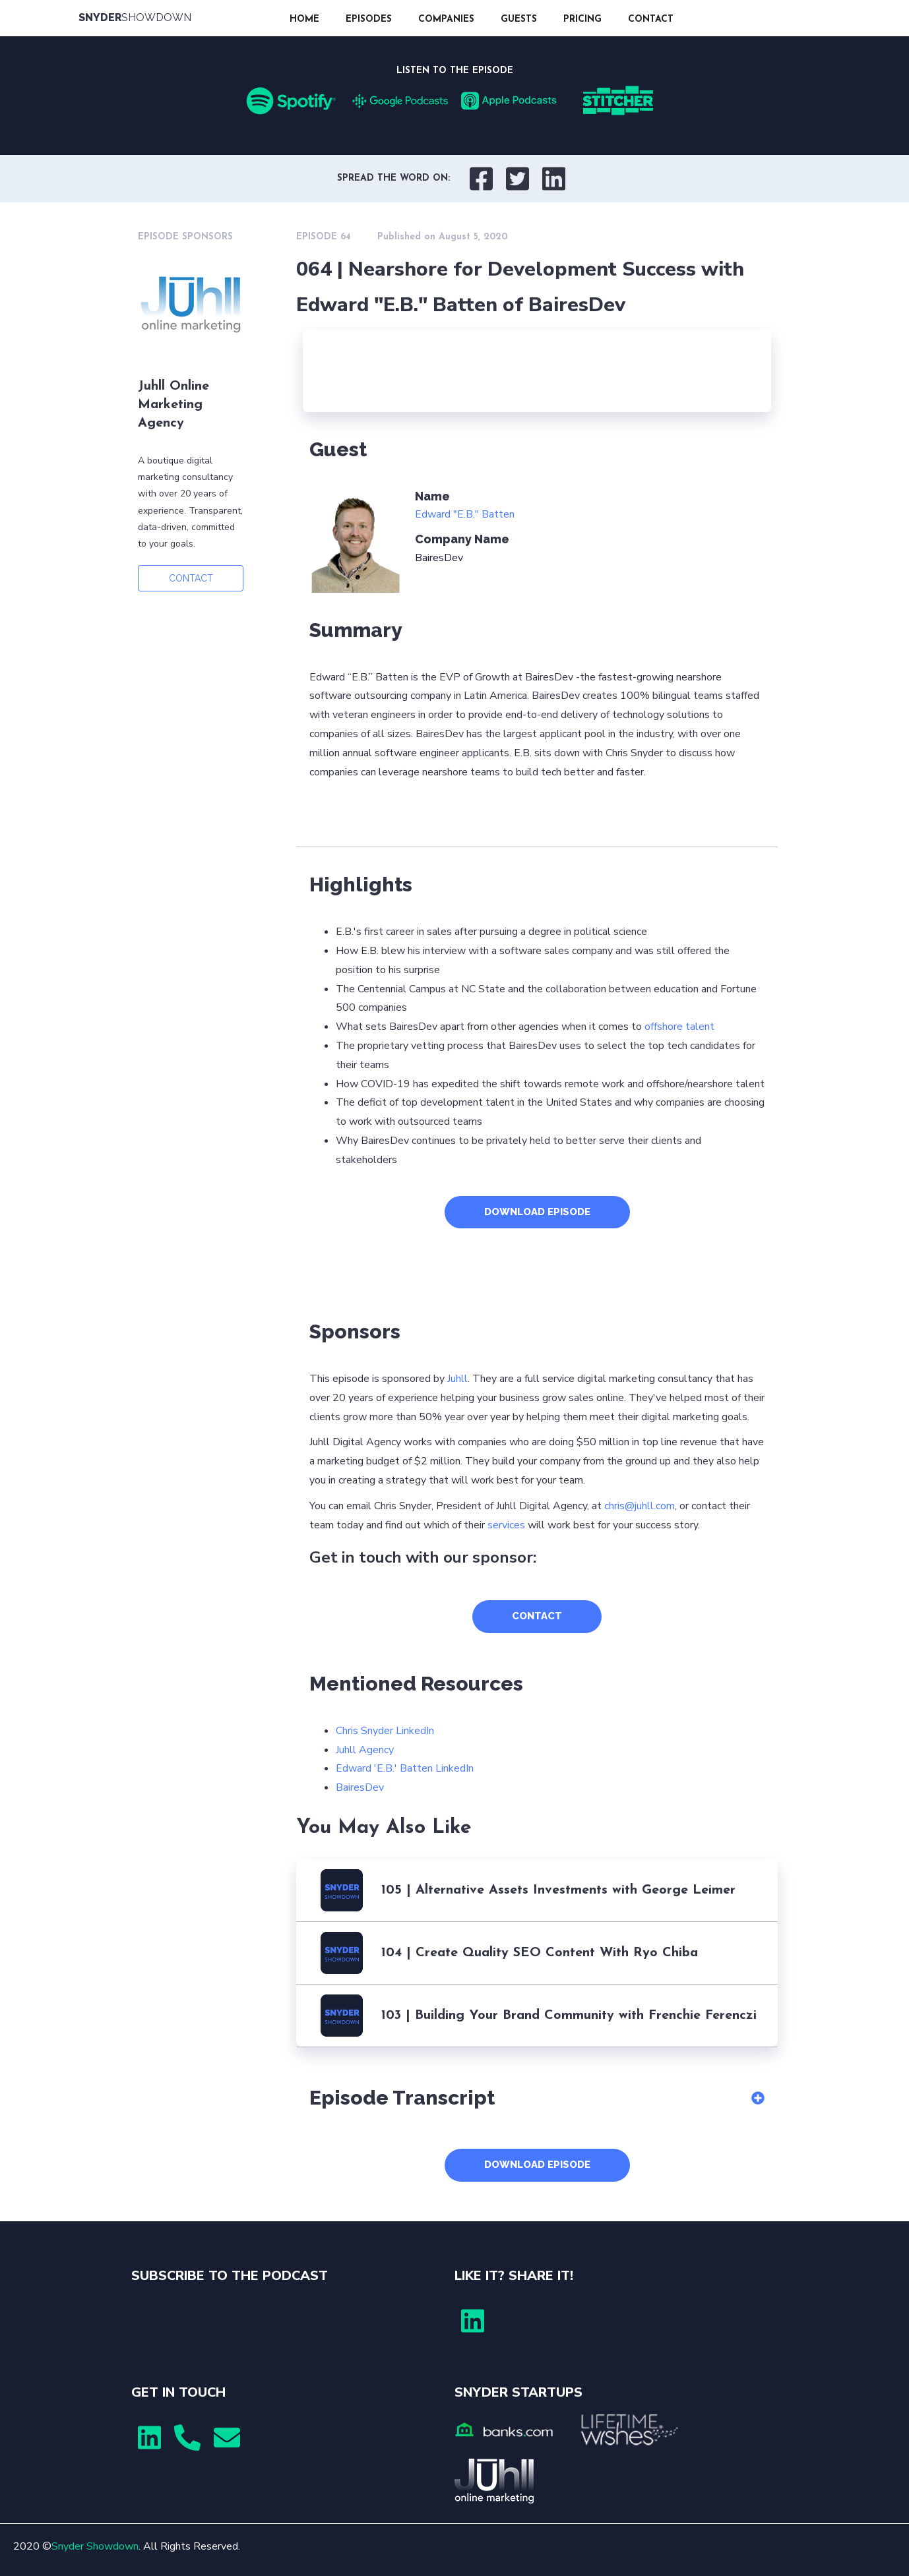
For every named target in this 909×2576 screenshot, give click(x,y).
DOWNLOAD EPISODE (537, 1212)
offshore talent (679, 1026)
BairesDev (360, 1787)
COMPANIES (446, 19)
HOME (304, 19)
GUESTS (519, 19)
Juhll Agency (365, 1750)
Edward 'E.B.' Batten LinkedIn (405, 1768)
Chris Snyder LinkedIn (385, 1730)
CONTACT (651, 19)
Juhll (457, 1378)
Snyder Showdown (95, 2546)
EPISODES (369, 19)
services (506, 1525)
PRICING (582, 19)
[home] (177, 18)
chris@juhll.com (639, 1506)
